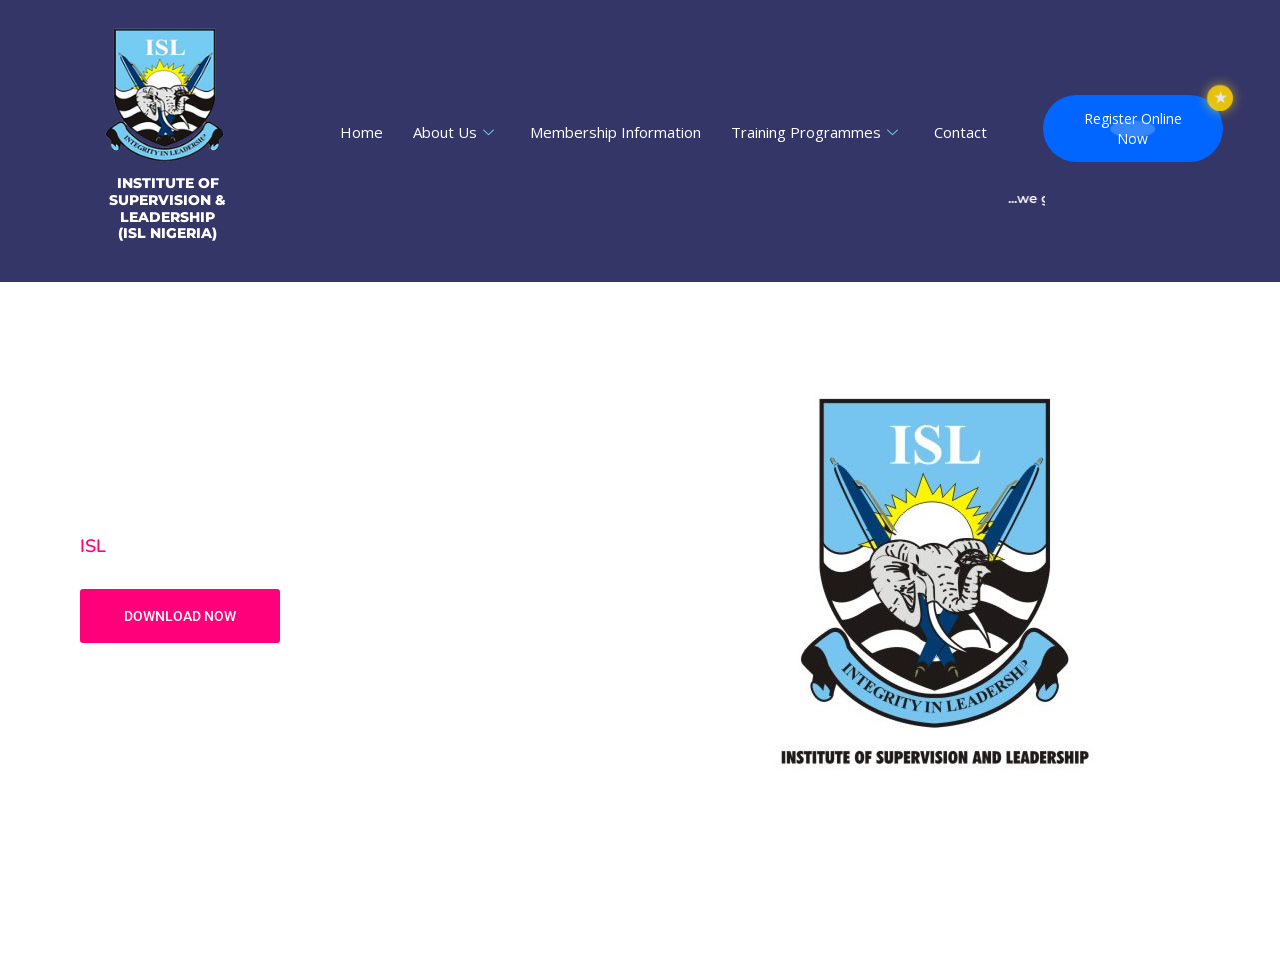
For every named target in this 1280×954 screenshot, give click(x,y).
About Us (453, 132)
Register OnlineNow (1133, 128)
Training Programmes (814, 132)
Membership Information (615, 132)
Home (361, 132)
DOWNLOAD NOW (180, 616)
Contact (960, 132)
